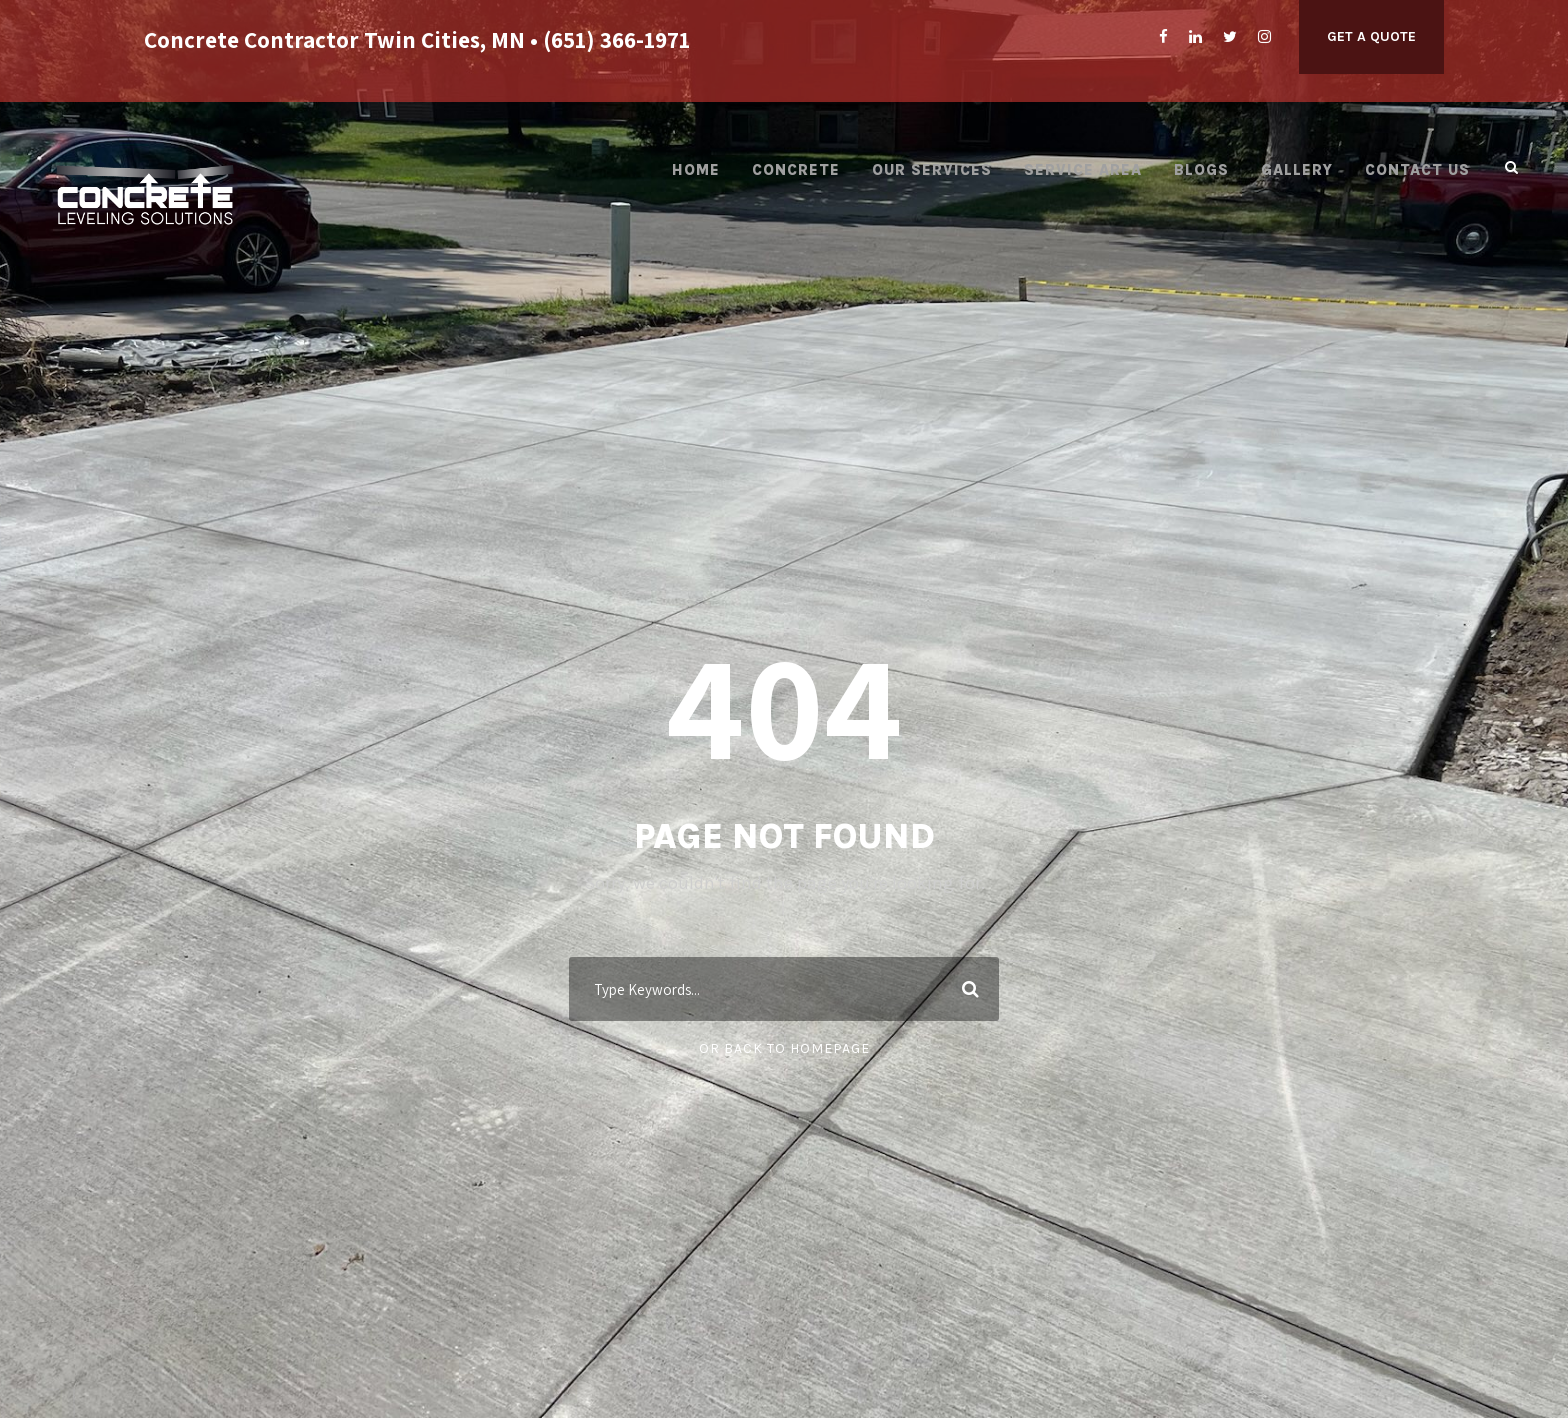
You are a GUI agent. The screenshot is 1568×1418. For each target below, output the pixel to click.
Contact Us (1417, 170)
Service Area (1083, 170)
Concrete (796, 170)
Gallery (1297, 170)
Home (696, 170)
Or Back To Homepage (784, 1048)
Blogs (1201, 170)
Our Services (932, 170)
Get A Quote (1371, 36)
